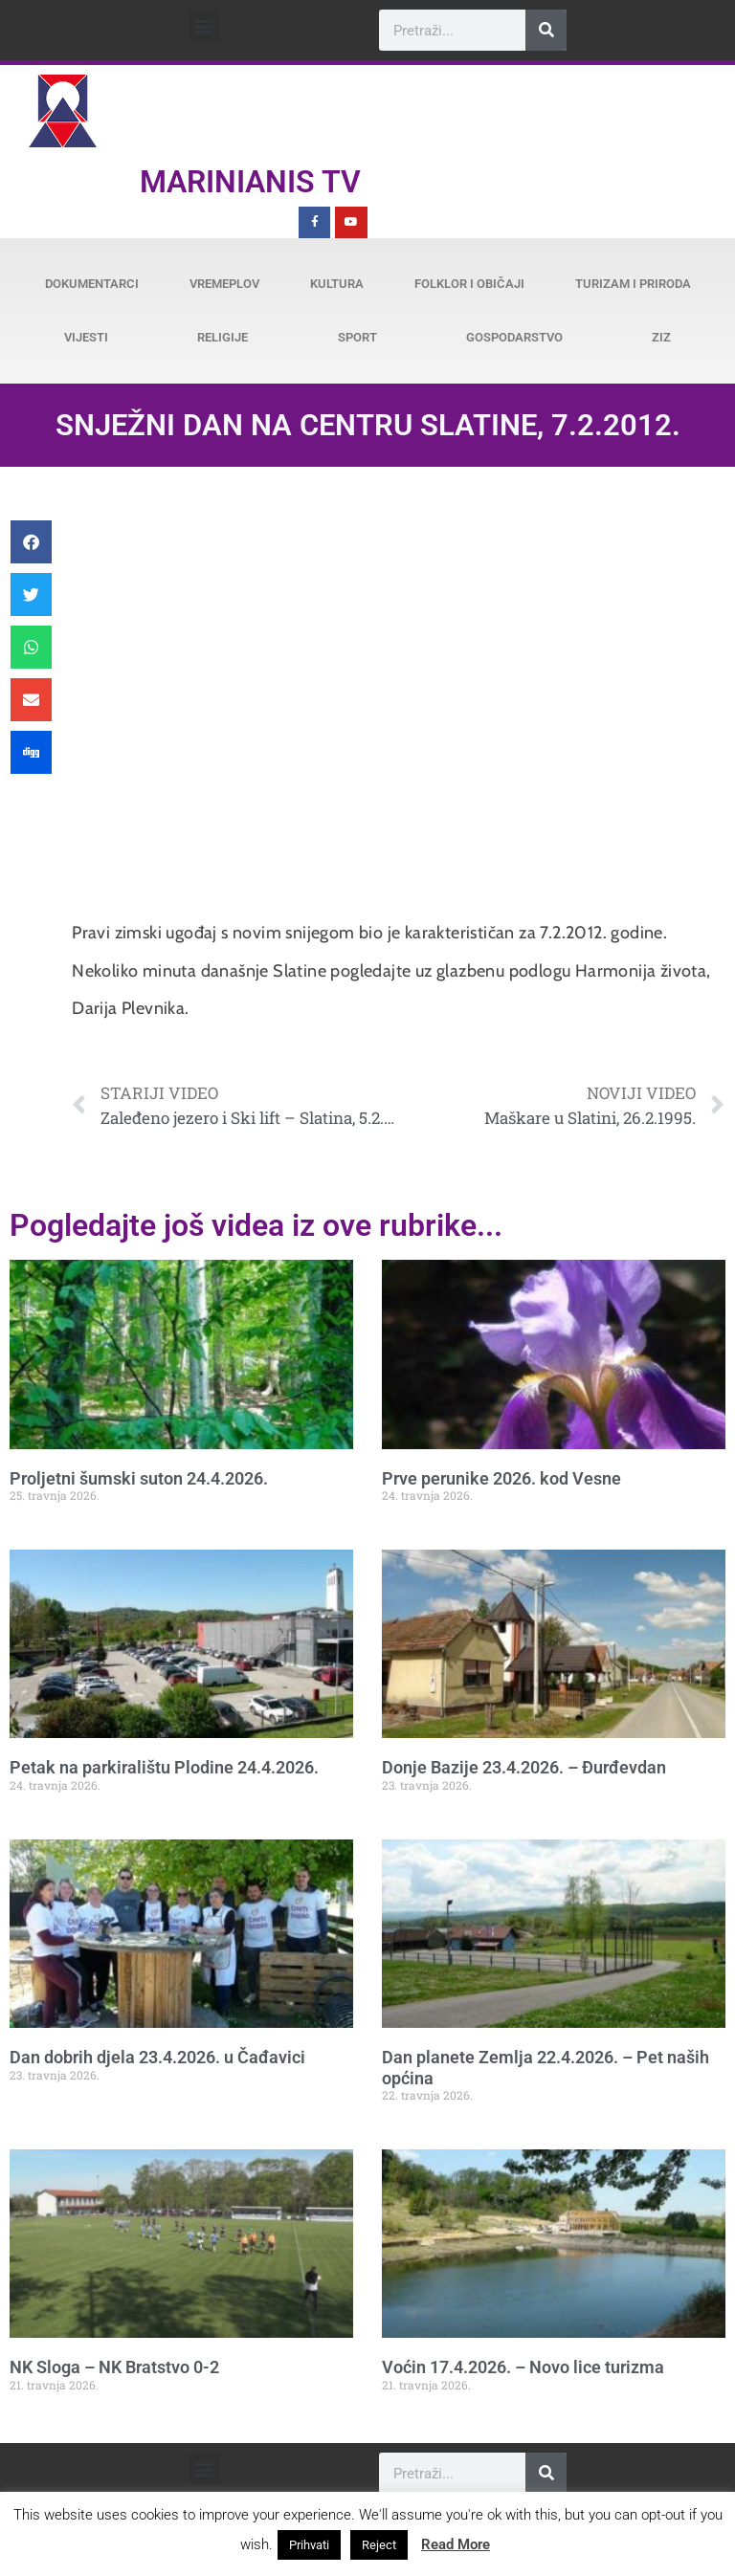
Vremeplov (224, 283)
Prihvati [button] (309, 2545)
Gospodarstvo (514, 337)
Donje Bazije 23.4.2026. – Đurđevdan (524, 1767)
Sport (357, 337)
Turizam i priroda (633, 283)
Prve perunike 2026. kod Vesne (501, 1478)
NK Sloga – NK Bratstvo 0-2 (114, 2367)
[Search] (546, 30)
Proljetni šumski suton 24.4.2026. (139, 1478)
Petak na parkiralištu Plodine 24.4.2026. (164, 1767)
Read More (455, 2544)
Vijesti (86, 337)
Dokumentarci (92, 283)
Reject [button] (379, 2545)
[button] (204, 25)
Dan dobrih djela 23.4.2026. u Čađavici (157, 2057)
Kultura (337, 283)
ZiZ (661, 337)
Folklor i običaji (469, 283)
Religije (222, 337)
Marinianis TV (250, 182)
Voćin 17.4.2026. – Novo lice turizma (523, 2367)
